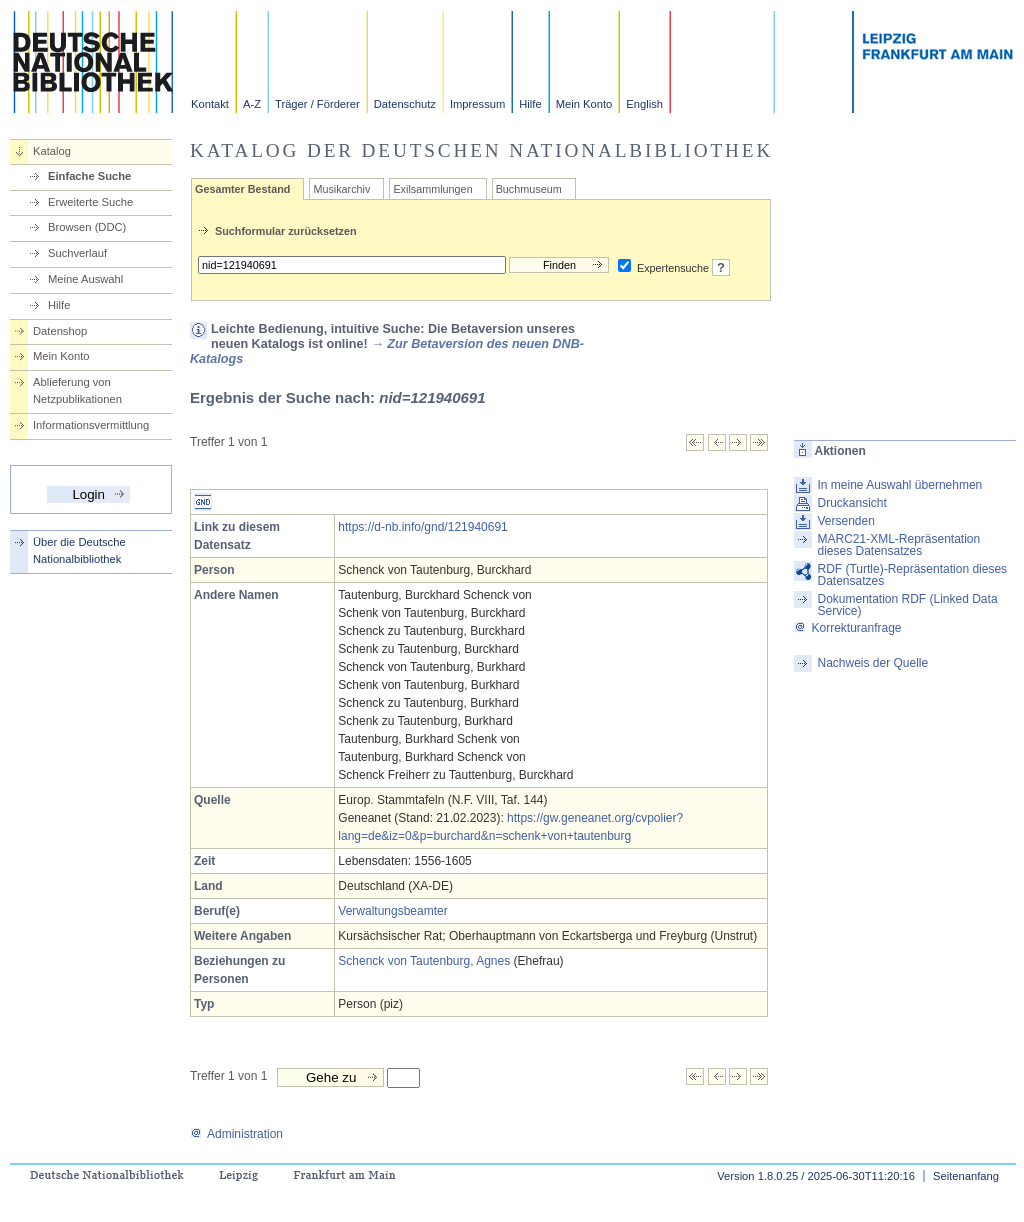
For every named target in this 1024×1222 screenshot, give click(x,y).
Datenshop (60, 331)
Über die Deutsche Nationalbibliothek (79, 550)
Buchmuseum (529, 189)
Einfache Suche (89, 176)
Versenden (845, 521)
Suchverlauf (77, 253)
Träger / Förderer (317, 104)
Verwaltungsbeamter (392, 911)
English (644, 104)
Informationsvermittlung (91, 425)
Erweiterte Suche (90, 202)
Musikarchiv (341, 189)
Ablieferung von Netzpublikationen (77, 390)
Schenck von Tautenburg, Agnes (424, 961)
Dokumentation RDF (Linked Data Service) (907, 605)
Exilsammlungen (432, 189)
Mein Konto (584, 104)
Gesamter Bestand (242, 189)
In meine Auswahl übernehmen (899, 485)
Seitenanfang (966, 1176)
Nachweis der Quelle (872, 663)
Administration (236, 1134)
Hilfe (530, 104)
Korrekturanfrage (847, 628)
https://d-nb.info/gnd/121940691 (422, 527)
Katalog (52, 151)
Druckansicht (851, 503)
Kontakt (210, 104)
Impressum (477, 104)
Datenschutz (405, 104)
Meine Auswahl (85, 279)
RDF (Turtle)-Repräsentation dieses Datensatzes (912, 575)
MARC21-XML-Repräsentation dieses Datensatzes (898, 545)
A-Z (252, 104)
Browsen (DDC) (87, 227)
